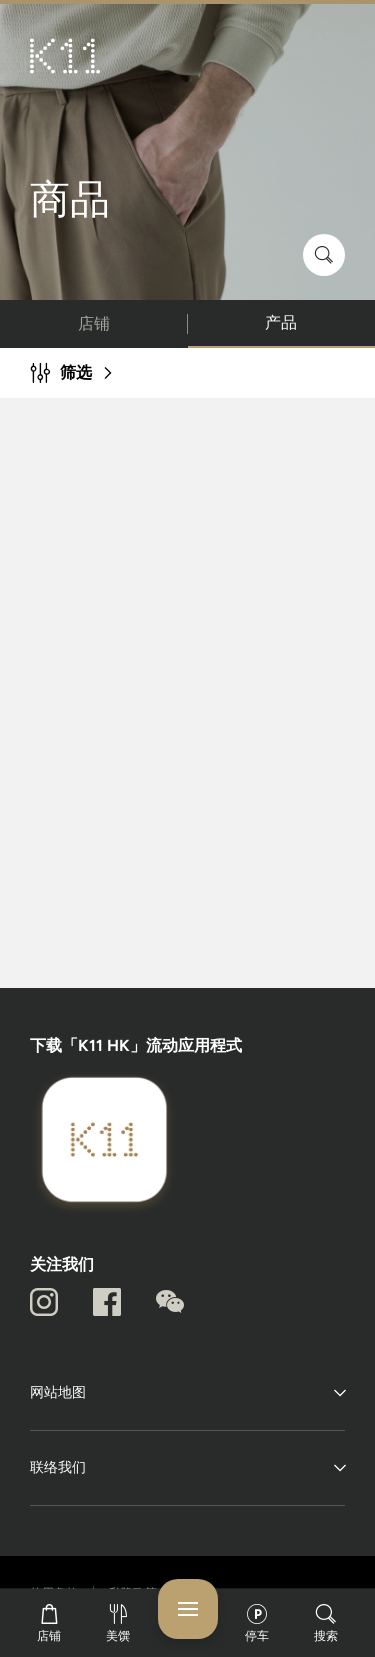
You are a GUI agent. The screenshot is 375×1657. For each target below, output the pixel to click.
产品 (281, 322)
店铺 (94, 323)
